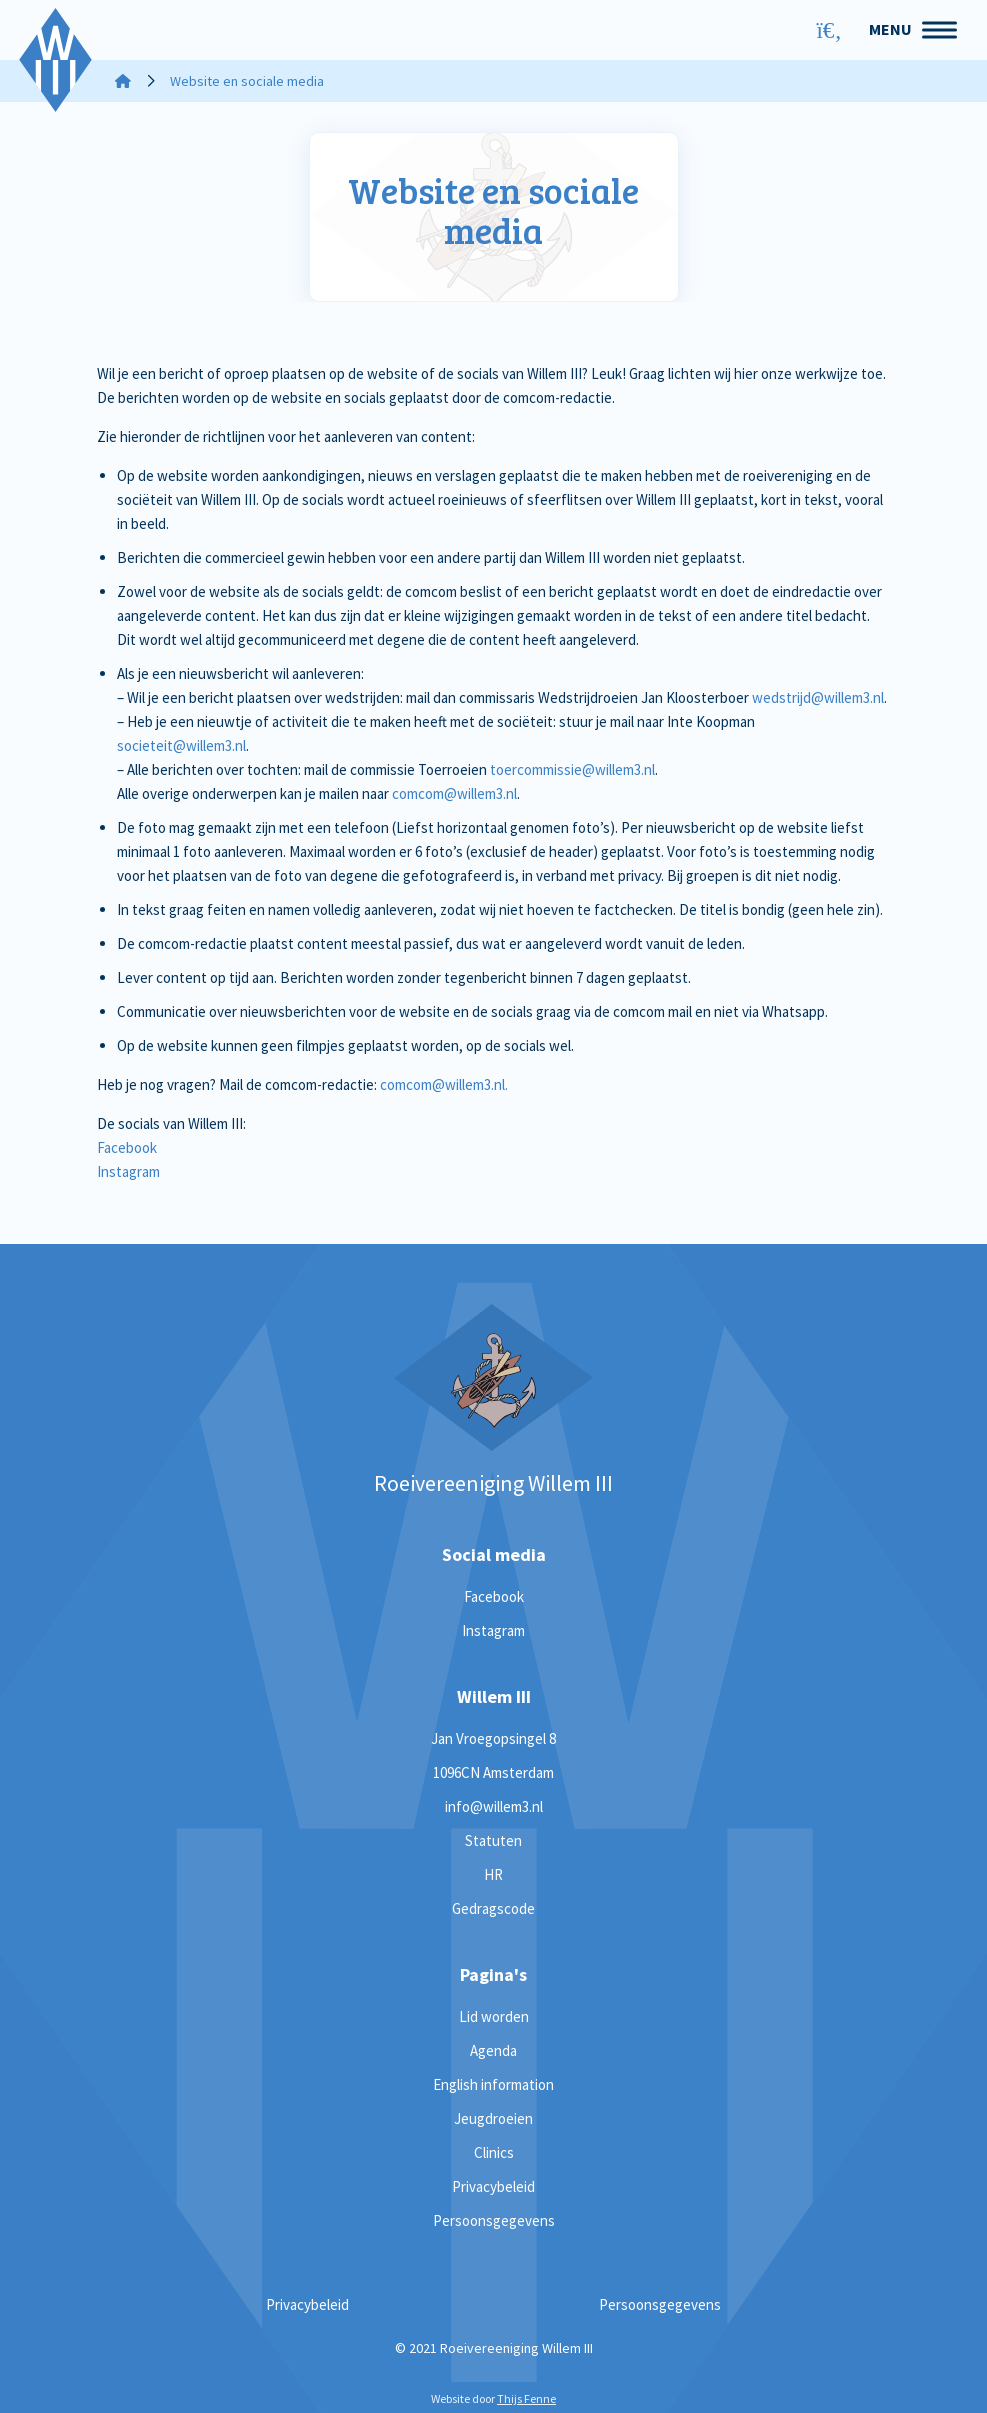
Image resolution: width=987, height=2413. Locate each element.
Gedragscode (493, 1908)
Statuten (493, 1840)
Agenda (493, 2050)
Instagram (128, 1171)
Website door (493, 2398)
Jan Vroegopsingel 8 (493, 1738)
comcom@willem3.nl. (444, 1084)
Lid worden (494, 2016)
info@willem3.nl (494, 1806)
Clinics (494, 2152)
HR (493, 1874)
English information (493, 2084)
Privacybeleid (493, 2186)
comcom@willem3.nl (454, 793)
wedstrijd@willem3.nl (818, 697)
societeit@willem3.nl (181, 745)
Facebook (127, 1147)
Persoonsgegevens (494, 2220)
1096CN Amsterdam (493, 1772)
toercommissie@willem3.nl (572, 769)
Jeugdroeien (493, 2118)
